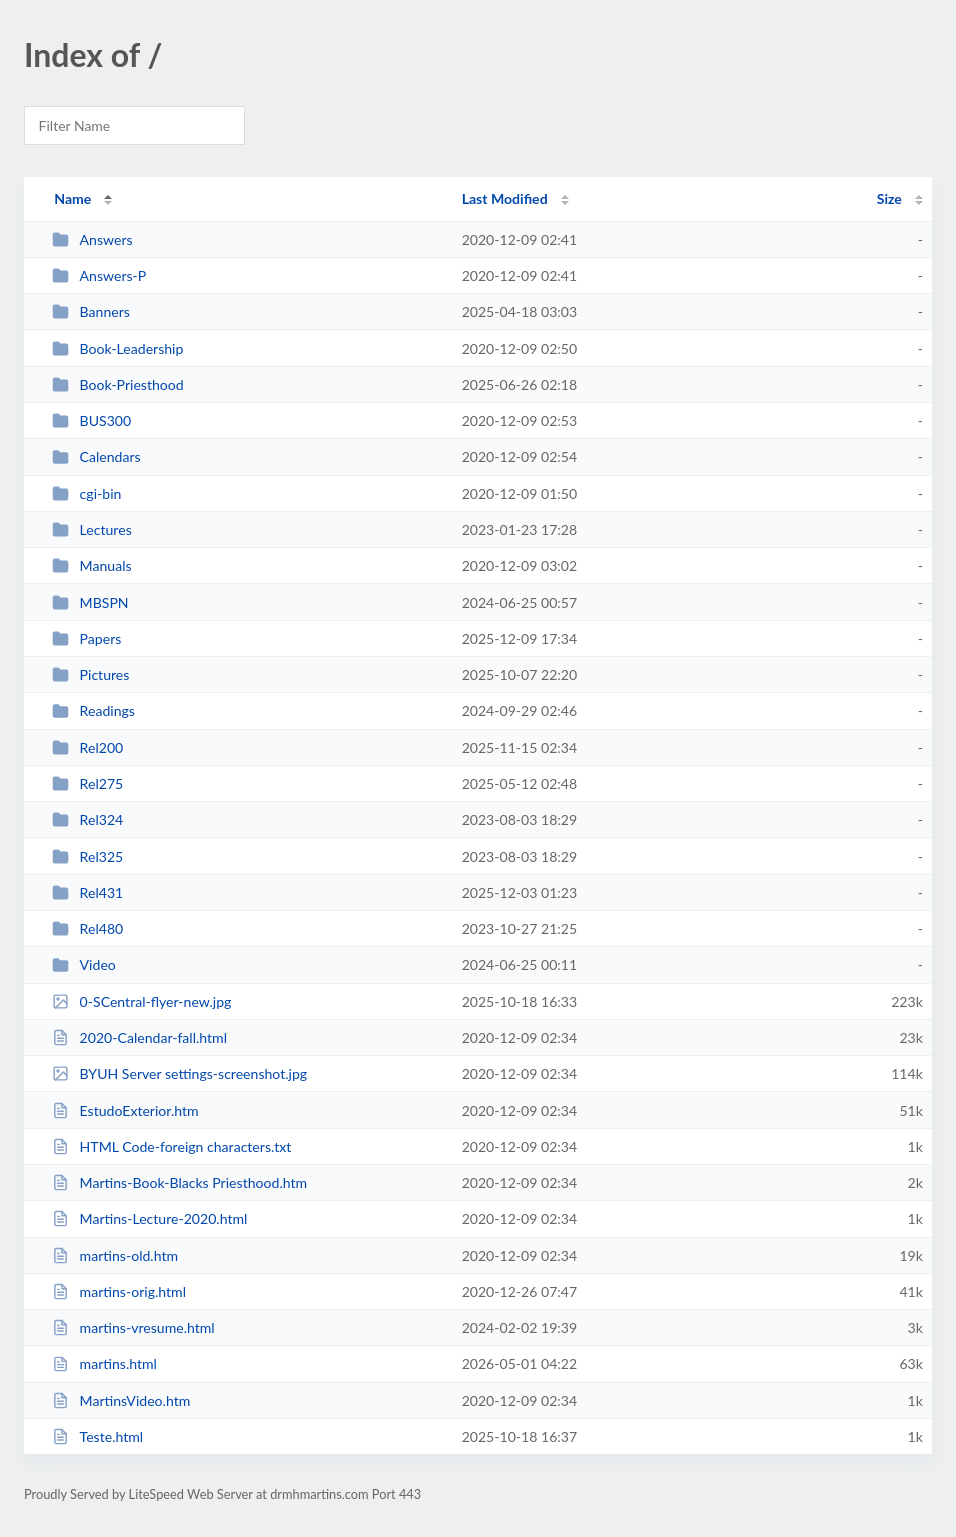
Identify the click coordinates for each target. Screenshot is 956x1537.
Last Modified (505, 198)
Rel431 (87, 892)
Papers (86, 638)
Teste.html (97, 1436)
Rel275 (87, 783)
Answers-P (99, 275)
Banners (91, 311)
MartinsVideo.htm (121, 1400)
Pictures (90, 674)
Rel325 (87, 856)
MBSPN (90, 602)
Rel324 (87, 819)
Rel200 (87, 747)
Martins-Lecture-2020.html (149, 1218)
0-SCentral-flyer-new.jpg (141, 1001)
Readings (93, 710)
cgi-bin (86, 493)
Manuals (91, 565)
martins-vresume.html (133, 1327)
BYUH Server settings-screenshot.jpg (179, 1073)
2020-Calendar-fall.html (139, 1037)
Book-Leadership (117, 348)
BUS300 (91, 420)
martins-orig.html (119, 1291)
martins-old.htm (115, 1255)
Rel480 (87, 928)
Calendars (96, 456)
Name (72, 198)
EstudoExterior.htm (125, 1110)
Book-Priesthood (118, 384)
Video (84, 964)
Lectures (92, 529)
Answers (92, 239)
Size (889, 198)
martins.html (104, 1363)
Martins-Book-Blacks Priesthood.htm (179, 1182)
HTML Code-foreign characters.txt (171, 1146)
